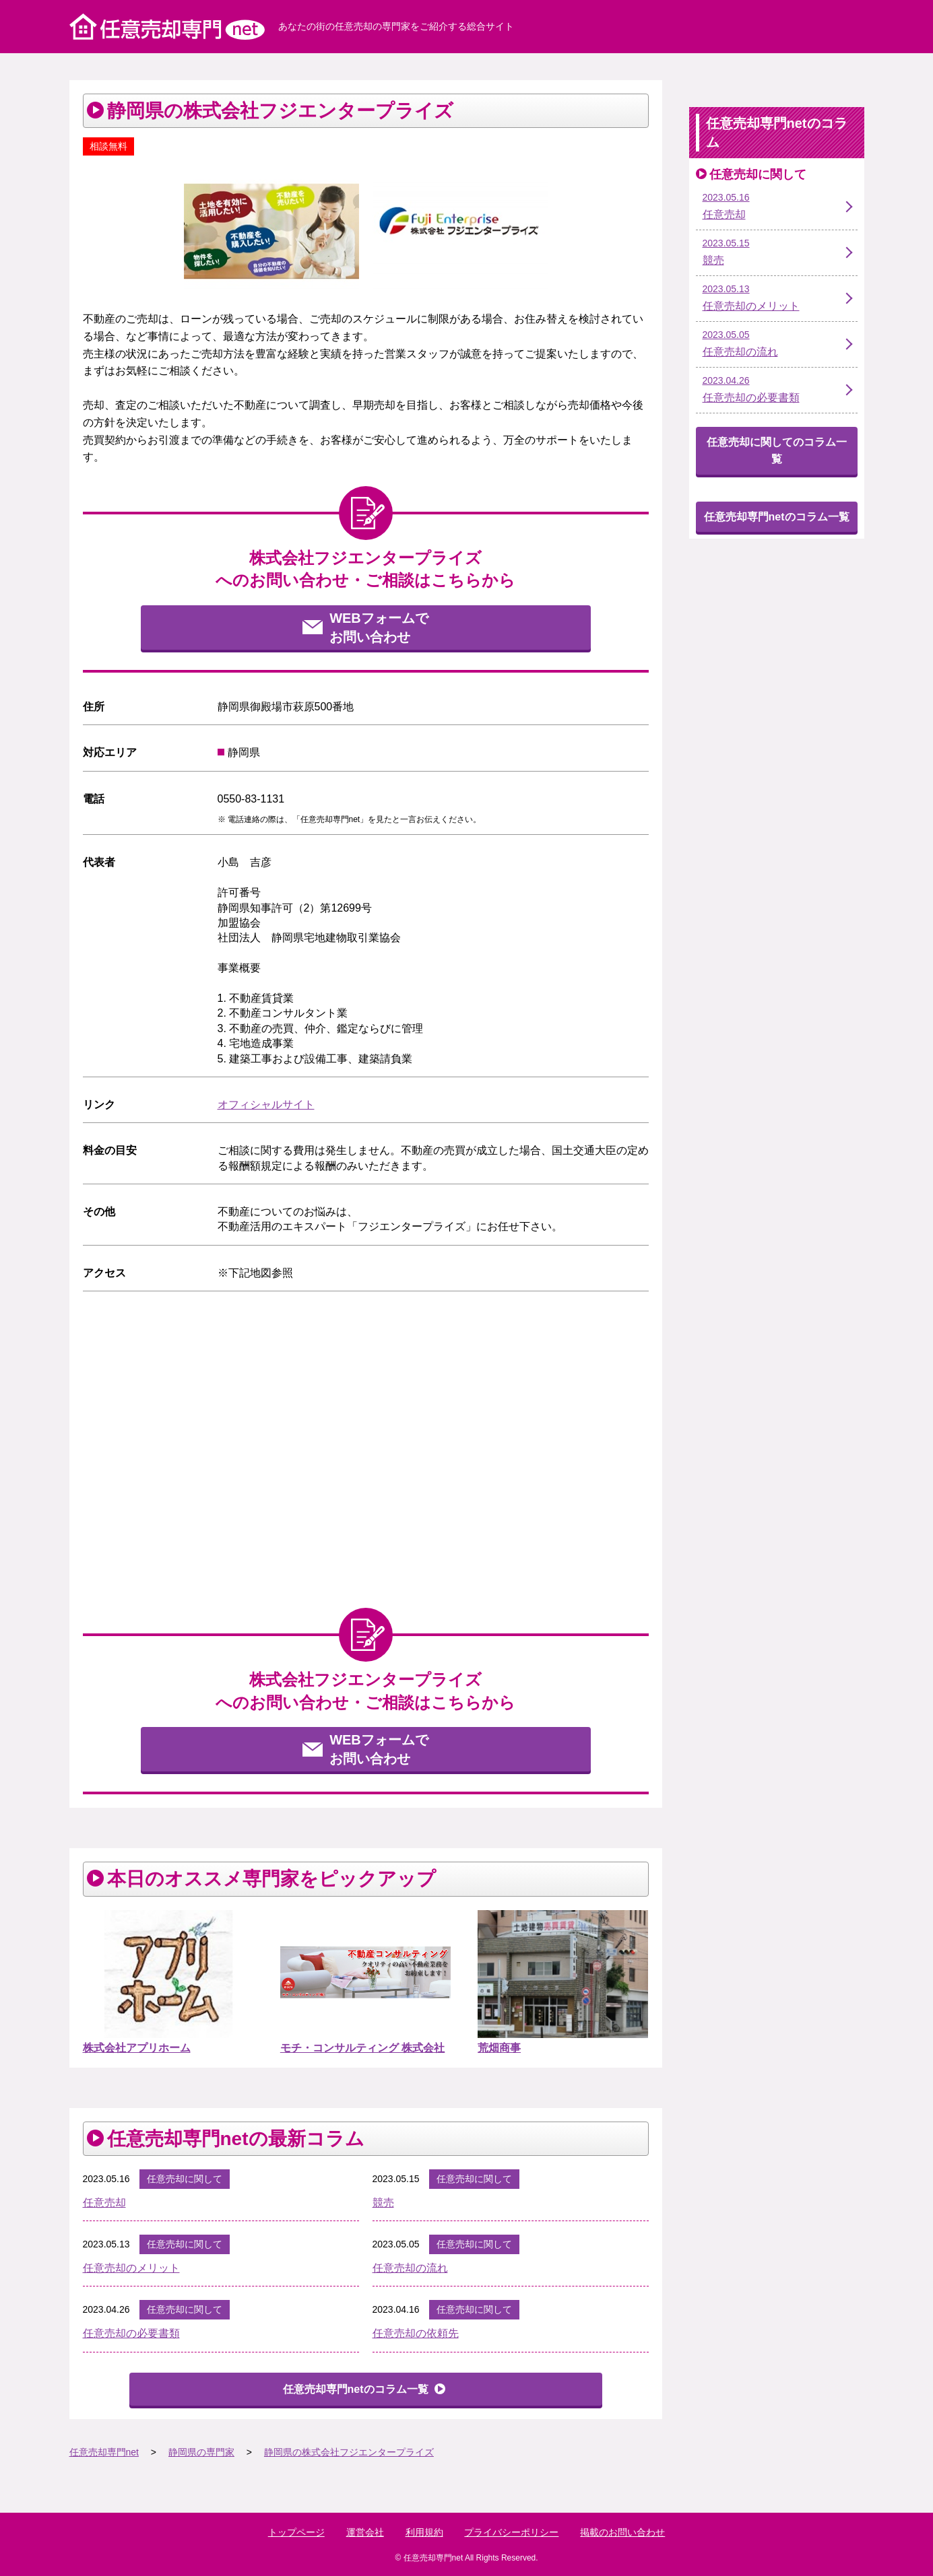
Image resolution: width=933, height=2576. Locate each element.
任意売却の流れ (410, 2268)
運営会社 (365, 2532)
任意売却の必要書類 (131, 2333)
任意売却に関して (184, 2178)
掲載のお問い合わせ (622, 2532)
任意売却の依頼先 (416, 2333)
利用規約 (424, 2532)
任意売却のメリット (131, 2268)
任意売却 (104, 2202)
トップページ (296, 2532)
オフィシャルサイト (266, 1104)
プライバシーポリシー (511, 2532)
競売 (383, 2202)
